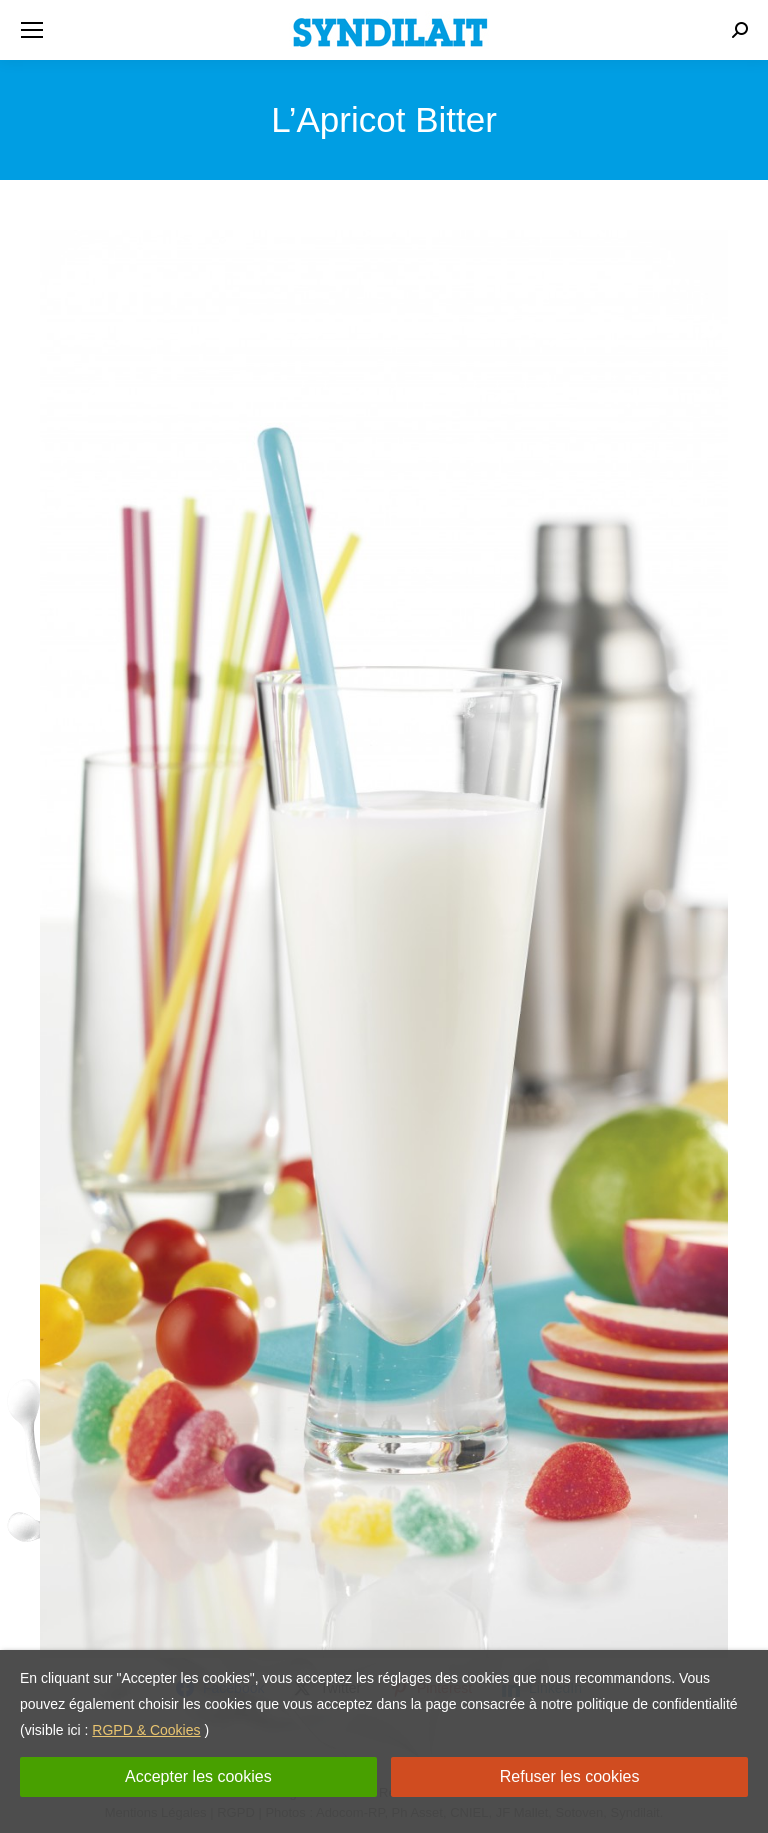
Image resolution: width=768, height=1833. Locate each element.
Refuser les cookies (570, 1776)
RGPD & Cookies (146, 1730)
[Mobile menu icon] (32, 30)
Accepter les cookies (198, 1776)
